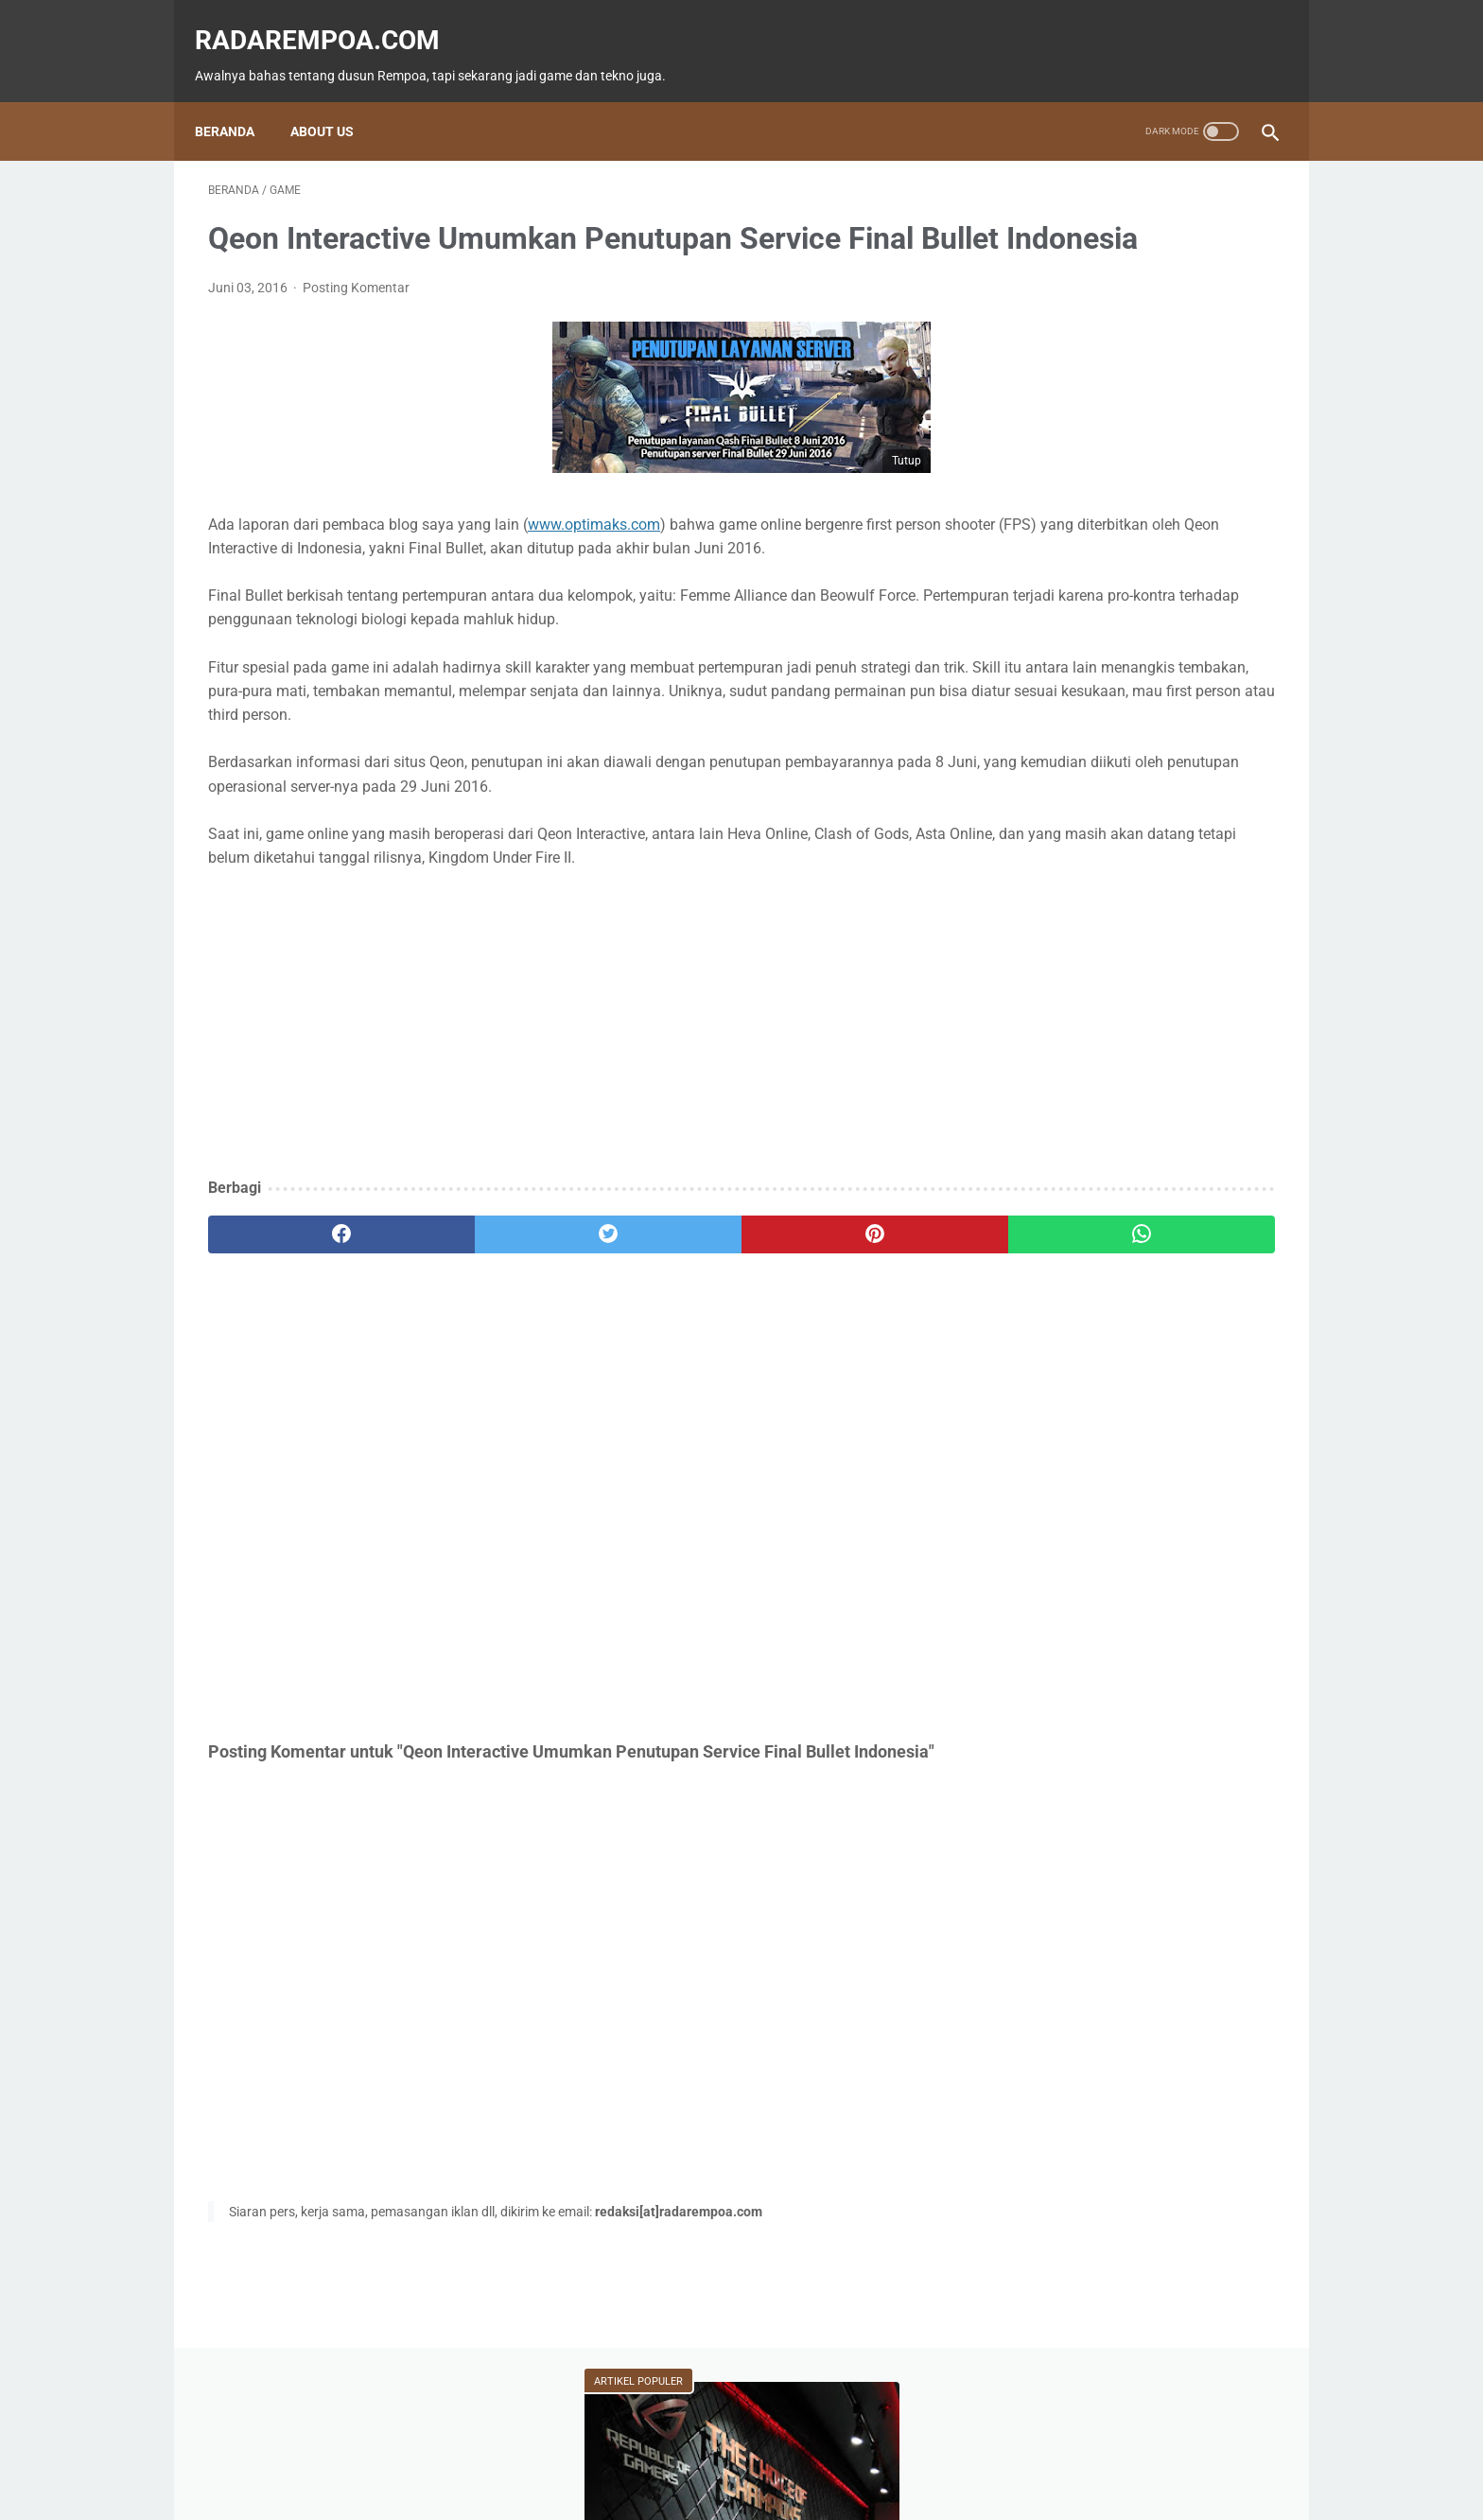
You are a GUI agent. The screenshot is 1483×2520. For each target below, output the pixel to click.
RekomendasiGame (1069, 983)
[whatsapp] (833, 1310)
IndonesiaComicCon (1075, 876)
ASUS (1213, 804)
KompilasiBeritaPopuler (1081, 947)
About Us (335, 99)
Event (1128, 804)
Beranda (238, 99)
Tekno (1037, 804)
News (1219, 768)
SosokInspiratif (1060, 911)
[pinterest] (655, 1310)
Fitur (1128, 768)
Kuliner (1136, 840)
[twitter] (476, 1310)
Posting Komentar (356, 316)
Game (1037, 768)
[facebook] (297, 1310)
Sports (1229, 840)
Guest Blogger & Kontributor (726, 2451)
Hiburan (1039, 840)
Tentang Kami (868, 2451)
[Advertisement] (565, 1101)
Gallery (1207, 876)
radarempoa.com (330, 19)
